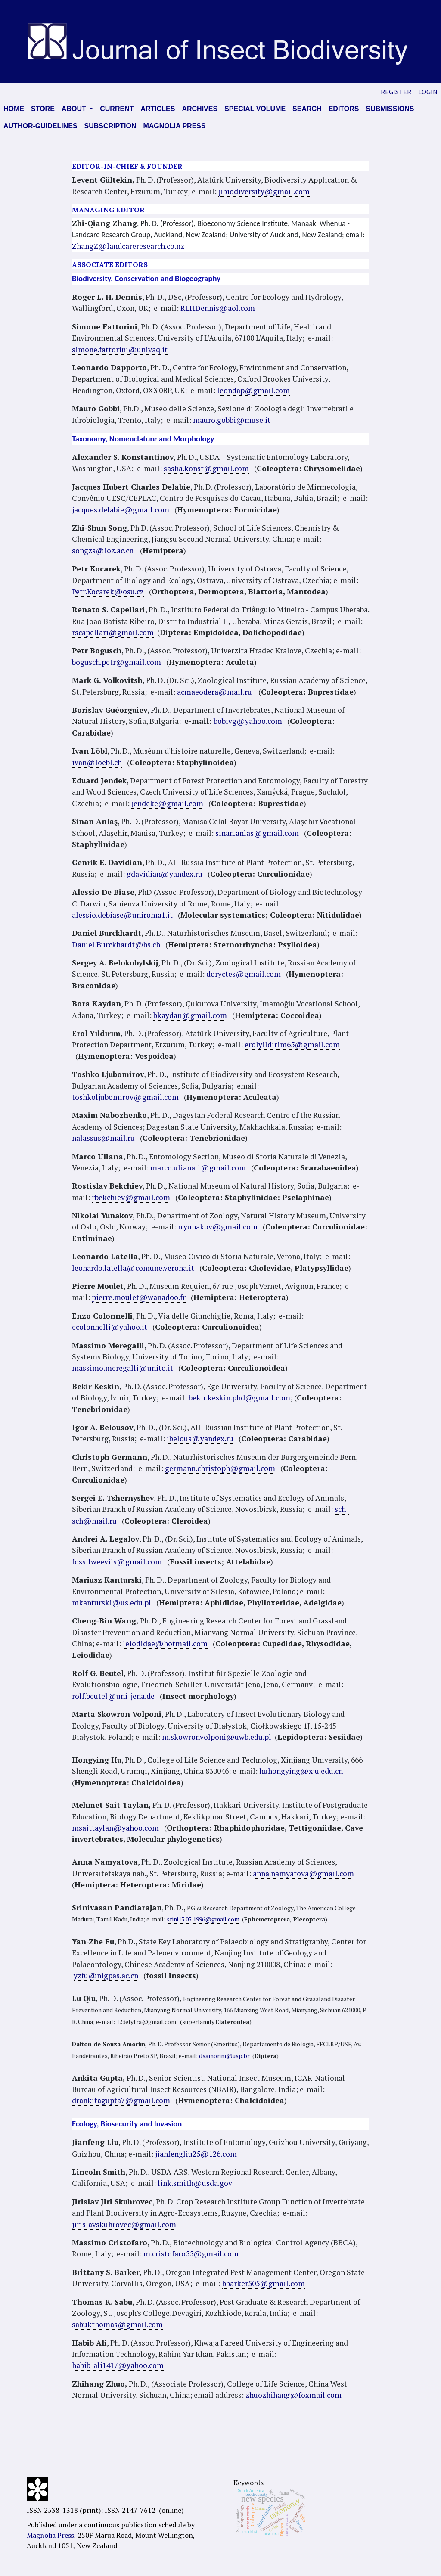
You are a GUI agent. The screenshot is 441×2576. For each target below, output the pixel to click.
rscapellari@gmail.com (113, 632)
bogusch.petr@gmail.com (116, 662)
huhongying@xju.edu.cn (301, 1771)
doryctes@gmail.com (243, 974)
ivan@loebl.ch (97, 762)
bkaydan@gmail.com (190, 1015)
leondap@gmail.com (253, 390)
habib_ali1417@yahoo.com (118, 2365)
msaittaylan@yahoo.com (115, 1828)
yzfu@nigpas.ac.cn (106, 1975)
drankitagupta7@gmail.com (121, 2100)
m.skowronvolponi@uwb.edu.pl (218, 1737)
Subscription (110, 126)
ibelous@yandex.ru (200, 1438)
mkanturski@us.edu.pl (111, 1603)
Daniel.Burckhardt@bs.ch (116, 945)
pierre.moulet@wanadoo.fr (139, 1297)
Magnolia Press (50, 2535)
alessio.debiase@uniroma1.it (122, 915)
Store (43, 108)
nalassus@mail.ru (103, 1138)
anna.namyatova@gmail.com (303, 1873)
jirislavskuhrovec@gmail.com (124, 2224)
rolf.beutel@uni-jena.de (113, 1696)
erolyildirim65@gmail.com (292, 1044)
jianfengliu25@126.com (196, 2154)
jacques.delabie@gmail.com (120, 510)
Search (307, 108)
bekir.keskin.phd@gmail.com (239, 1398)
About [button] (75, 108)
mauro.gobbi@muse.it (231, 420)
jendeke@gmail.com (167, 803)
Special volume (255, 108)
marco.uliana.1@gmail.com (198, 1168)
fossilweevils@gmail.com (117, 1562)
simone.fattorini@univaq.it (120, 349)
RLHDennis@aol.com (217, 308)
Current (117, 108)
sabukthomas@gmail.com (117, 2324)
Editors (344, 108)
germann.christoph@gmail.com (220, 1468)
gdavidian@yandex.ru (164, 874)
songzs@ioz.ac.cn (103, 551)
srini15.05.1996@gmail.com (203, 1919)
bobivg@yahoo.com (248, 721)
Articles (157, 108)
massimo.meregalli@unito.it (122, 1368)
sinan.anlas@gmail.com (257, 833)
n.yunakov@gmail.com (218, 1227)
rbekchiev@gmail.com (131, 1197)
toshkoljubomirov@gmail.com (125, 1097)
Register (396, 91)
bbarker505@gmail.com (263, 2283)
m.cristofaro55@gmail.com (191, 2254)
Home (13, 108)
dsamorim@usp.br (224, 2055)
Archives (199, 108)
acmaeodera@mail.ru (214, 692)
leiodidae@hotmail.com (165, 1643)
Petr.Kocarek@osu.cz (108, 591)
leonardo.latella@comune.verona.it (133, 1268)
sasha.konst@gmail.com (206, 468)
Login (428, 91)
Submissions (390, 108)
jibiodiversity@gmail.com (264, 191)
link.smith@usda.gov (195, 2183)
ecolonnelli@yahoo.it (109, 1327)
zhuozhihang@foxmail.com (293, 2395)
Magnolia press (174, 126)
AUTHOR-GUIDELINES (40, 126)
